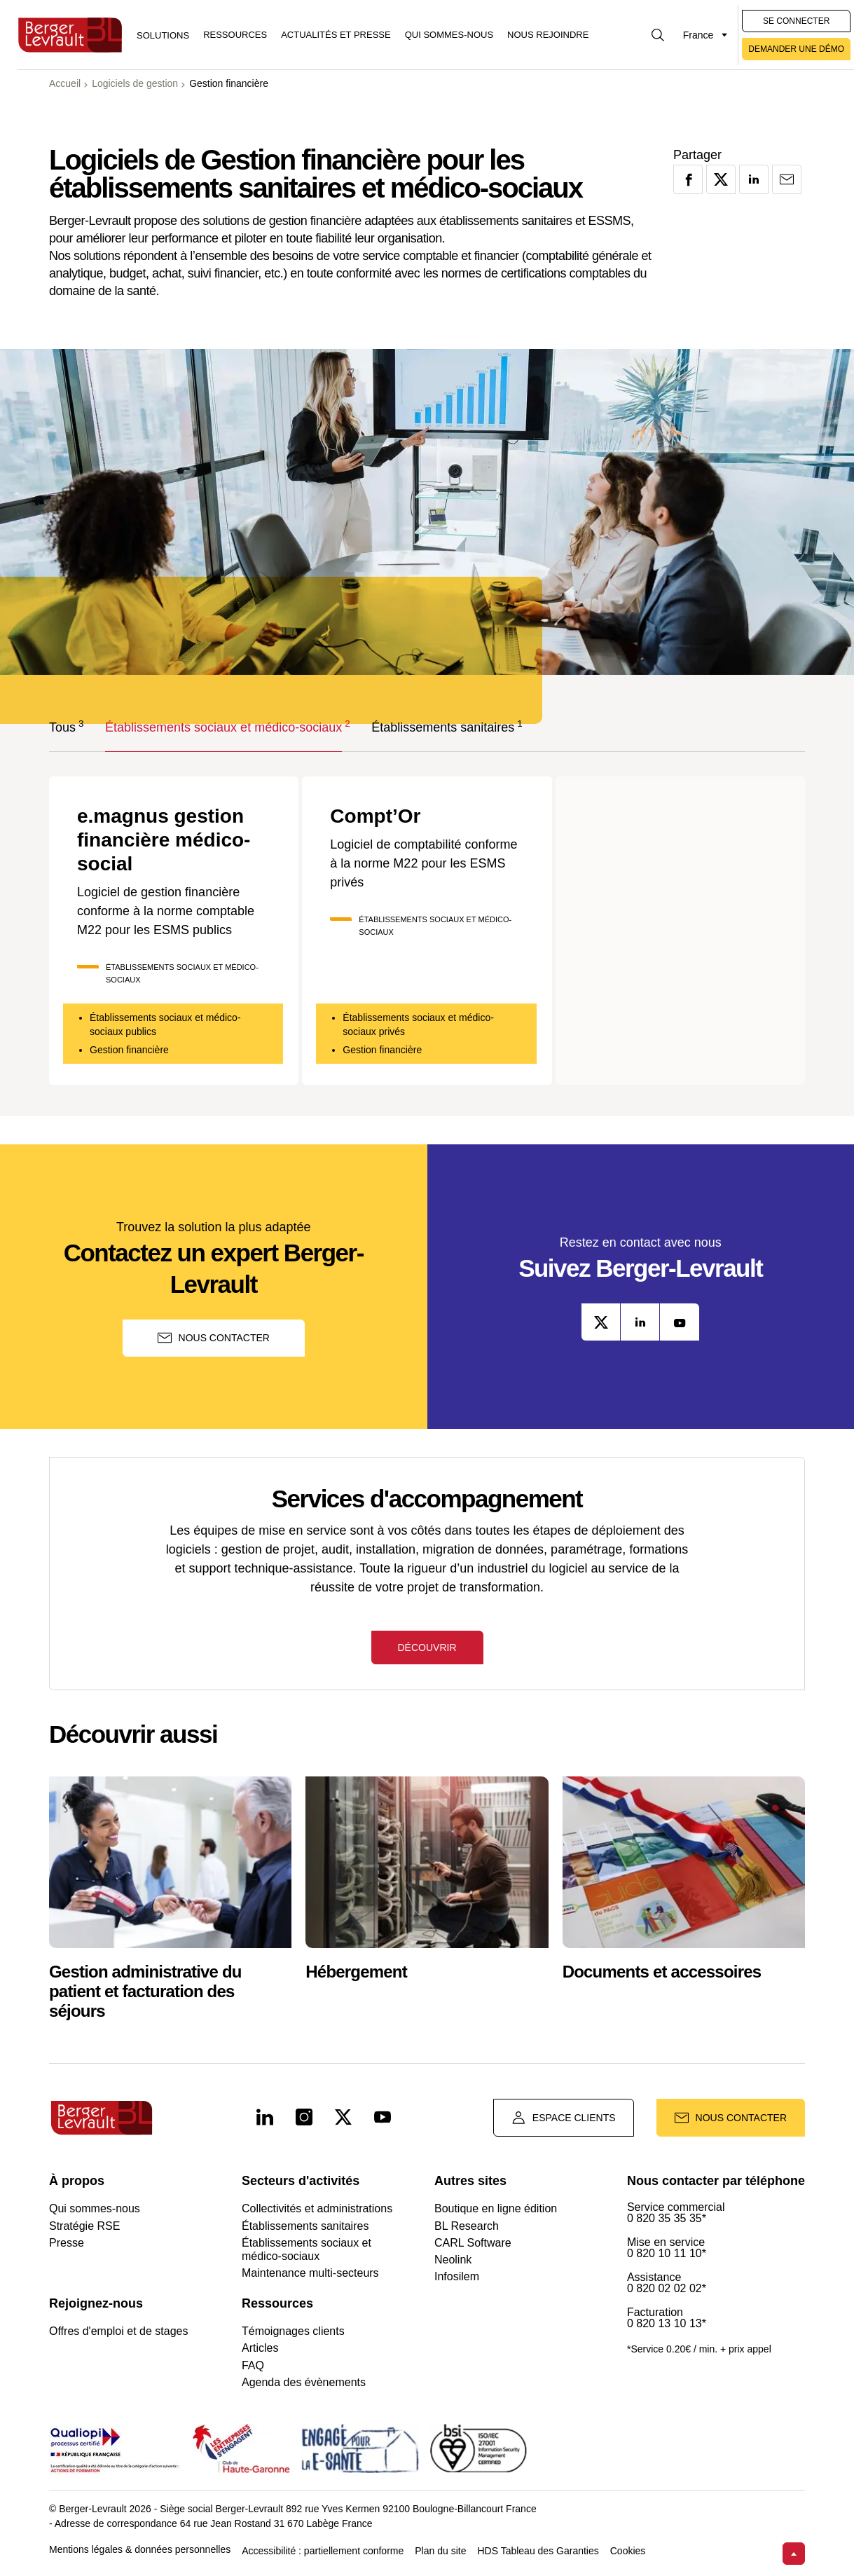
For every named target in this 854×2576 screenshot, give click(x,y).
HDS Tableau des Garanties (537, 2551)
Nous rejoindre (547, 34)
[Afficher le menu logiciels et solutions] (163, 35)
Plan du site (440, 2551)
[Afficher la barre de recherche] (658, 35)
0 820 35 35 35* (666, 2218)
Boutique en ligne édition (495, 2208)
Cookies (628, 2551)
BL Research (466, 2226)
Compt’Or (375, 816)
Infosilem (456, 2276)
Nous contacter (214, 1338)
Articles (260, 2348)
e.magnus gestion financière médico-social (163, 839)
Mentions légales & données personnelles (139, 2549)
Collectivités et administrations (317, 2208)
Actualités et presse (336, 34)
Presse (66, 2243)
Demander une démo (796, 49)
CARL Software (472, 2243)
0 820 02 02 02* (666, 2288)
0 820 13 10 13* (666, 2323)
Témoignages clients (293, 2331)
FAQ (253, 2365)
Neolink (452, 2260)
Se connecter (796, 21)
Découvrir (426, 1647)
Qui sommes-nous (449, 34)
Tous (62, 726)
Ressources (235, 34)
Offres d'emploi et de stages (118, 2331)
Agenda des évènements (304, 2382)
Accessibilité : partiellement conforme (323, 2551)
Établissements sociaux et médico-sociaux (223, 726)
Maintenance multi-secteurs (310, 2273)
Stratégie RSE (84, 2226)
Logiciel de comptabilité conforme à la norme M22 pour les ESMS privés (423, 863)
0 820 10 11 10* (666, 2253)
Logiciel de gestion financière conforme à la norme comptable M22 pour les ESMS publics (165, 911)
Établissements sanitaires (442, 726)
